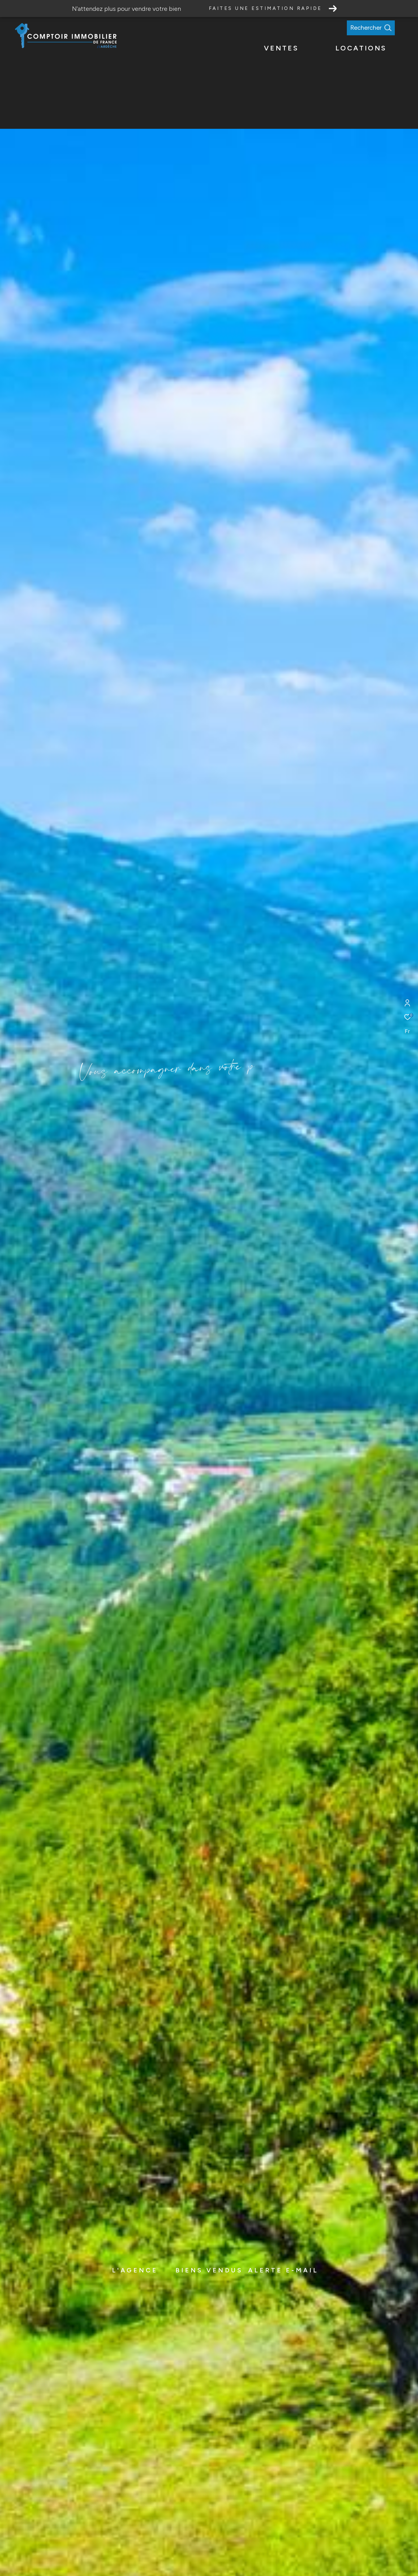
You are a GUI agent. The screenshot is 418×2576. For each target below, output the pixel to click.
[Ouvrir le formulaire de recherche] (384, 28)
